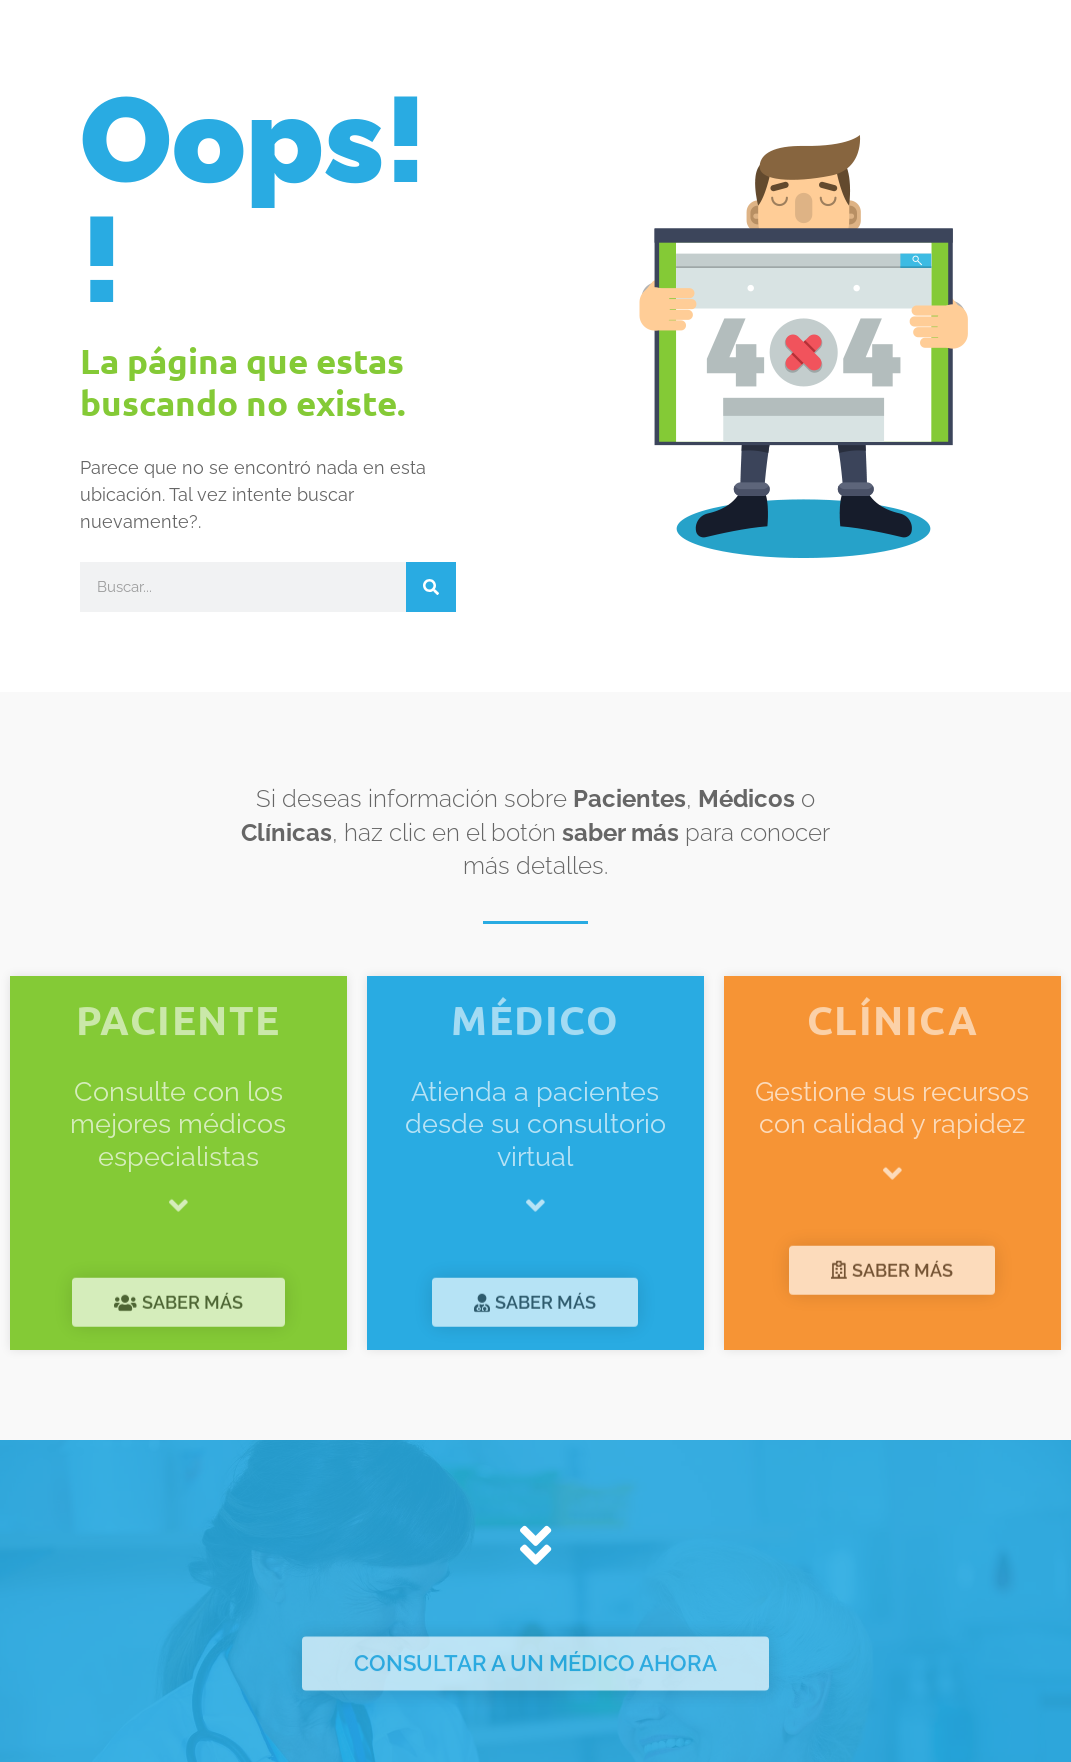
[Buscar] (431, 587)
